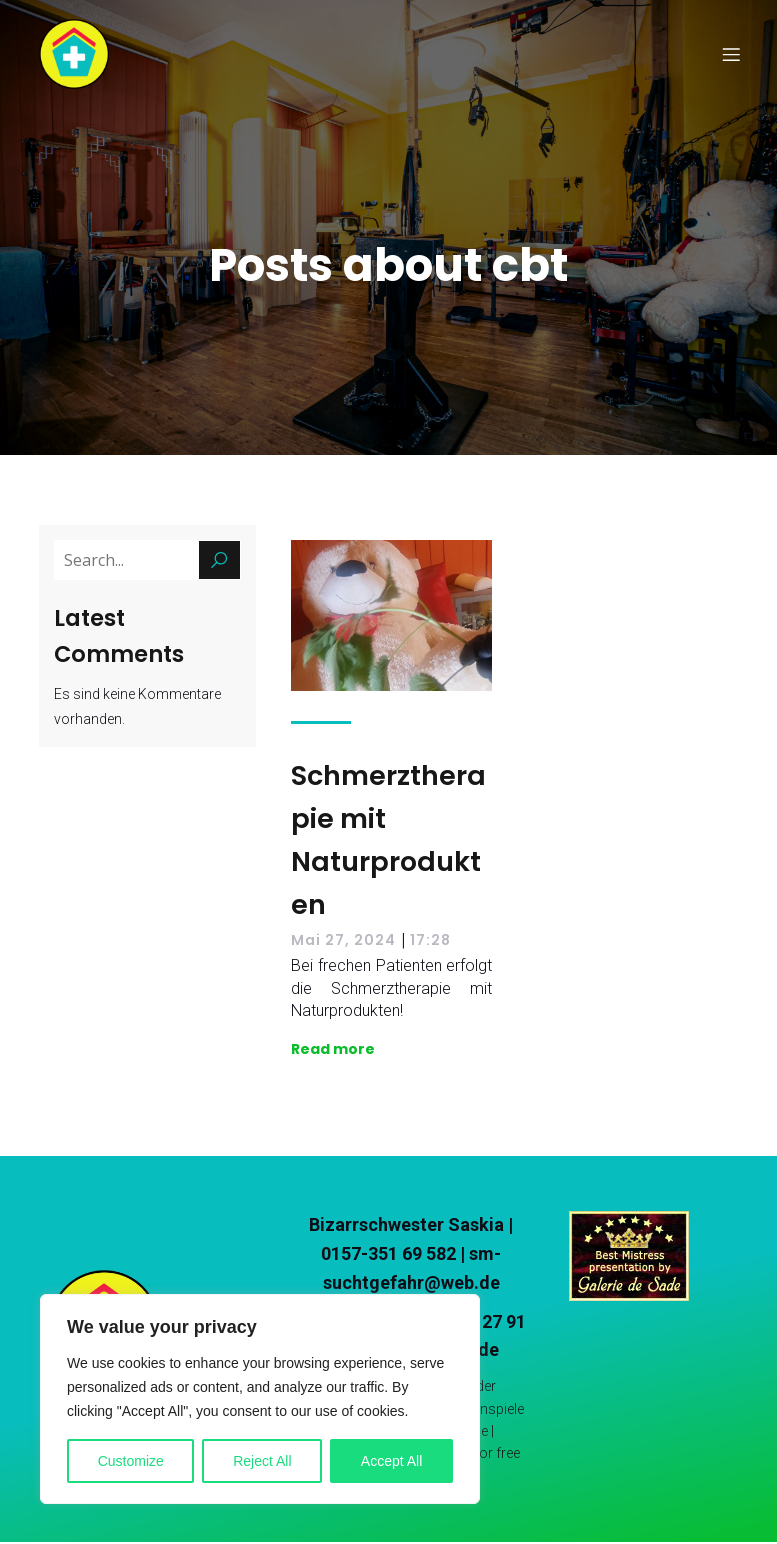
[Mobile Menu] (732, 55)
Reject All (262, 1461)
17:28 (430, 942)
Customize (131, 1461)
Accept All (391, 1461)
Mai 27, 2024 (343, 942)
